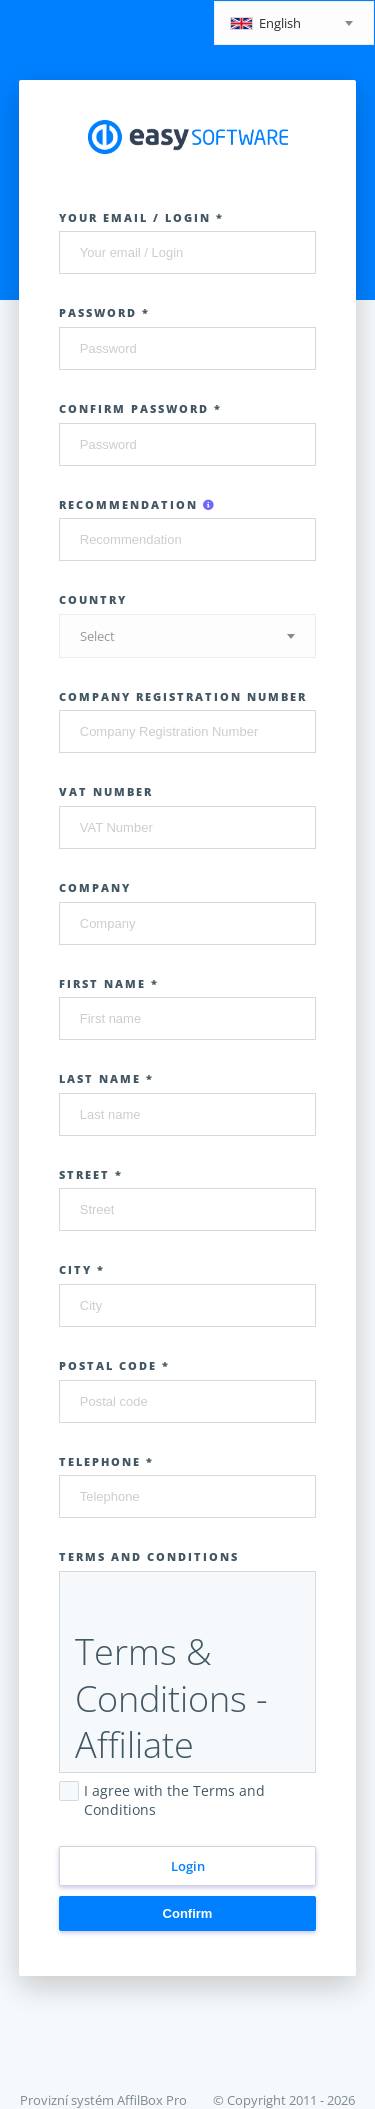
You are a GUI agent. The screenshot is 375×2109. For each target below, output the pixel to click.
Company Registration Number (183, 696)
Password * (104, 312)
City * (82, 1269)
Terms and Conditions (149, 1556)
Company (95, 887)
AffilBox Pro (152, 2100)
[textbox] (294, 24)
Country (93, 599)
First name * (109, 983)
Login (188, 1866)
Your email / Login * (141, 217)
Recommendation (137, 504)
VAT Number (106, 791)
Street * (91, 1174)
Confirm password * (140, 408)
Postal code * (114, 1365)
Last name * (106, 1078)
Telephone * (106, 1461)
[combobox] (294, 23)
